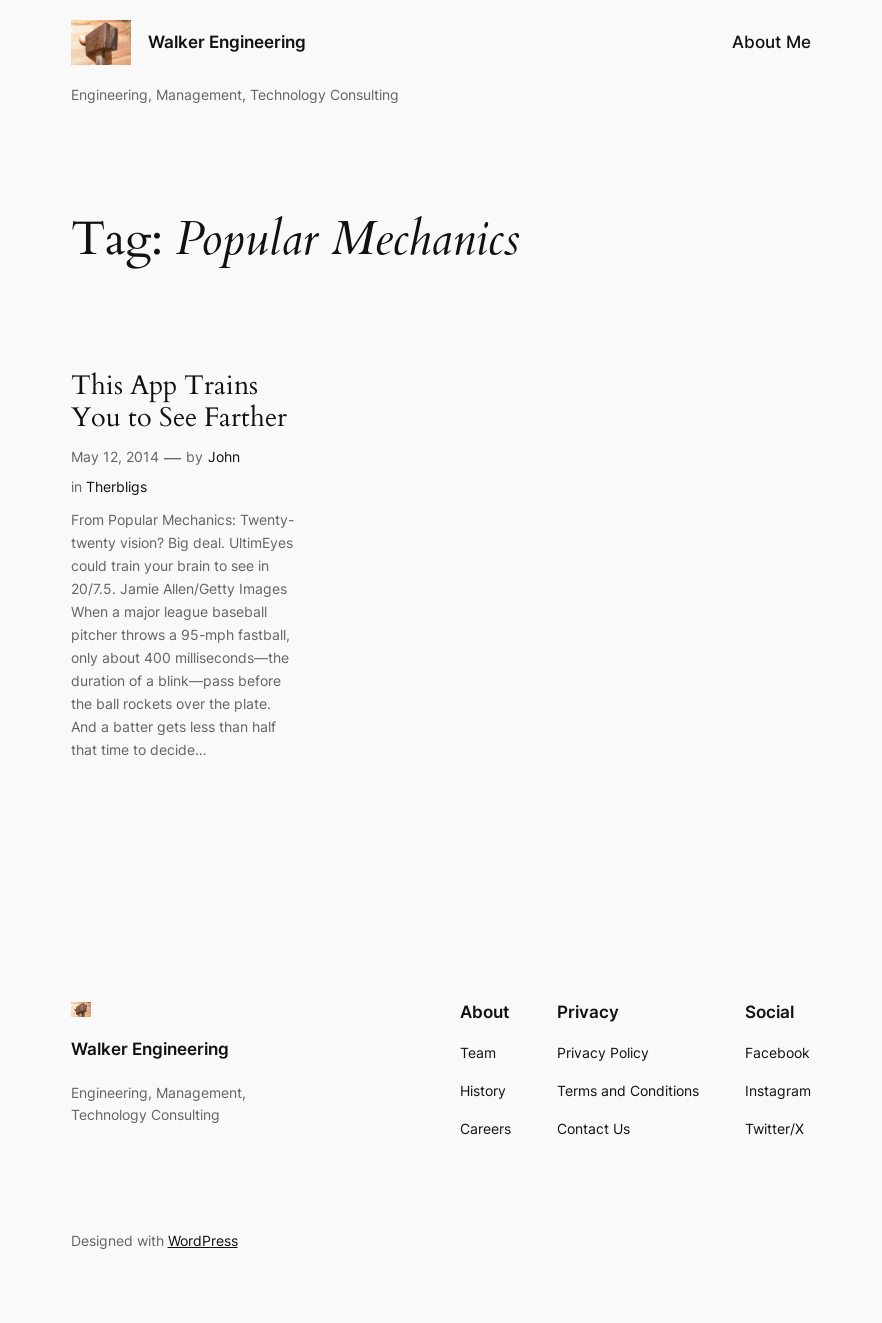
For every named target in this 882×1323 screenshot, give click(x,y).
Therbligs (116, 486)
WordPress (203, 1240)
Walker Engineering (227, 41)
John (224, 456)
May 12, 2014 (115, 456)
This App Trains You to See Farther (179, 403)
